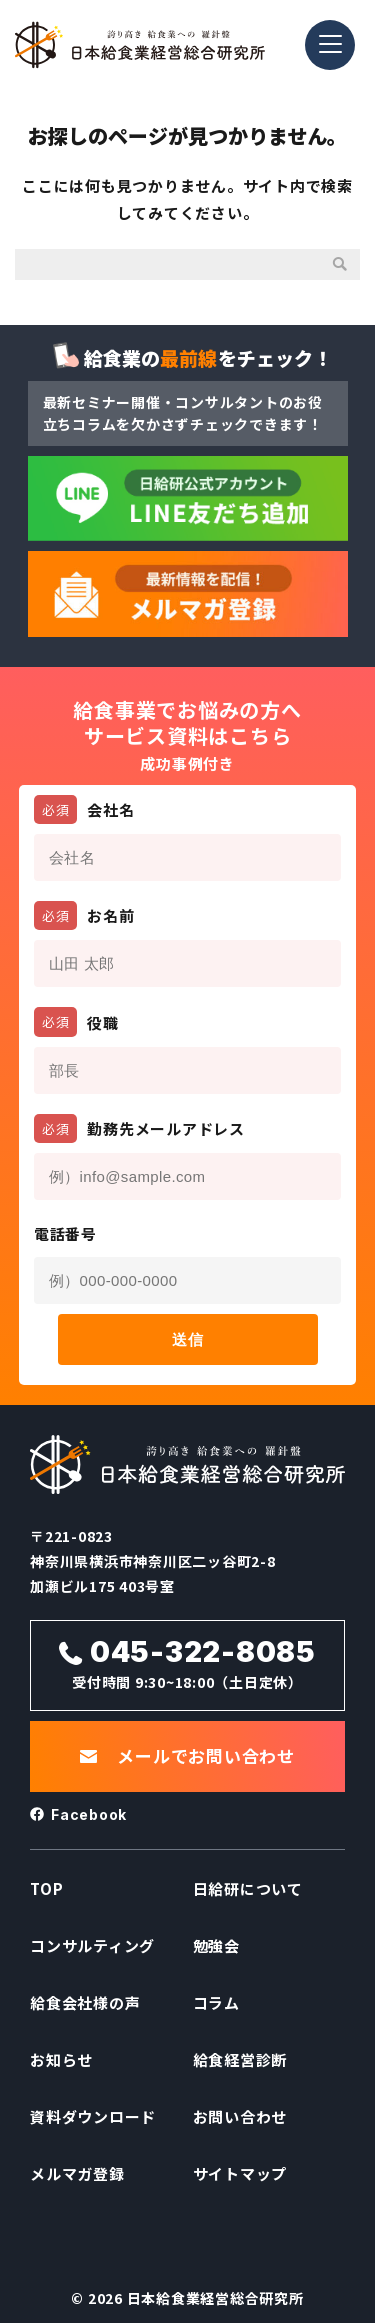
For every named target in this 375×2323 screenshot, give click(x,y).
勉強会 (216, 1945)
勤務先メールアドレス (139, 1128)
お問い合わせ (240, 2116)
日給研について (248, 1888)
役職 (76, 1021)
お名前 (84, 915)
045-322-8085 (203, 1652)
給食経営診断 (240, 2059)
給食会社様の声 (85, 2002)
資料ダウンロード (93, 2116)
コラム (216, 2002)
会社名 (84, 809)
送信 (187, 1339)
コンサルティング (92, 1945)
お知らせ (61, 2059)
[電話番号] (188, 1280)
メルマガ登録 (77, 2173)
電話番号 (65, 1233)
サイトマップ (240, 2173)
